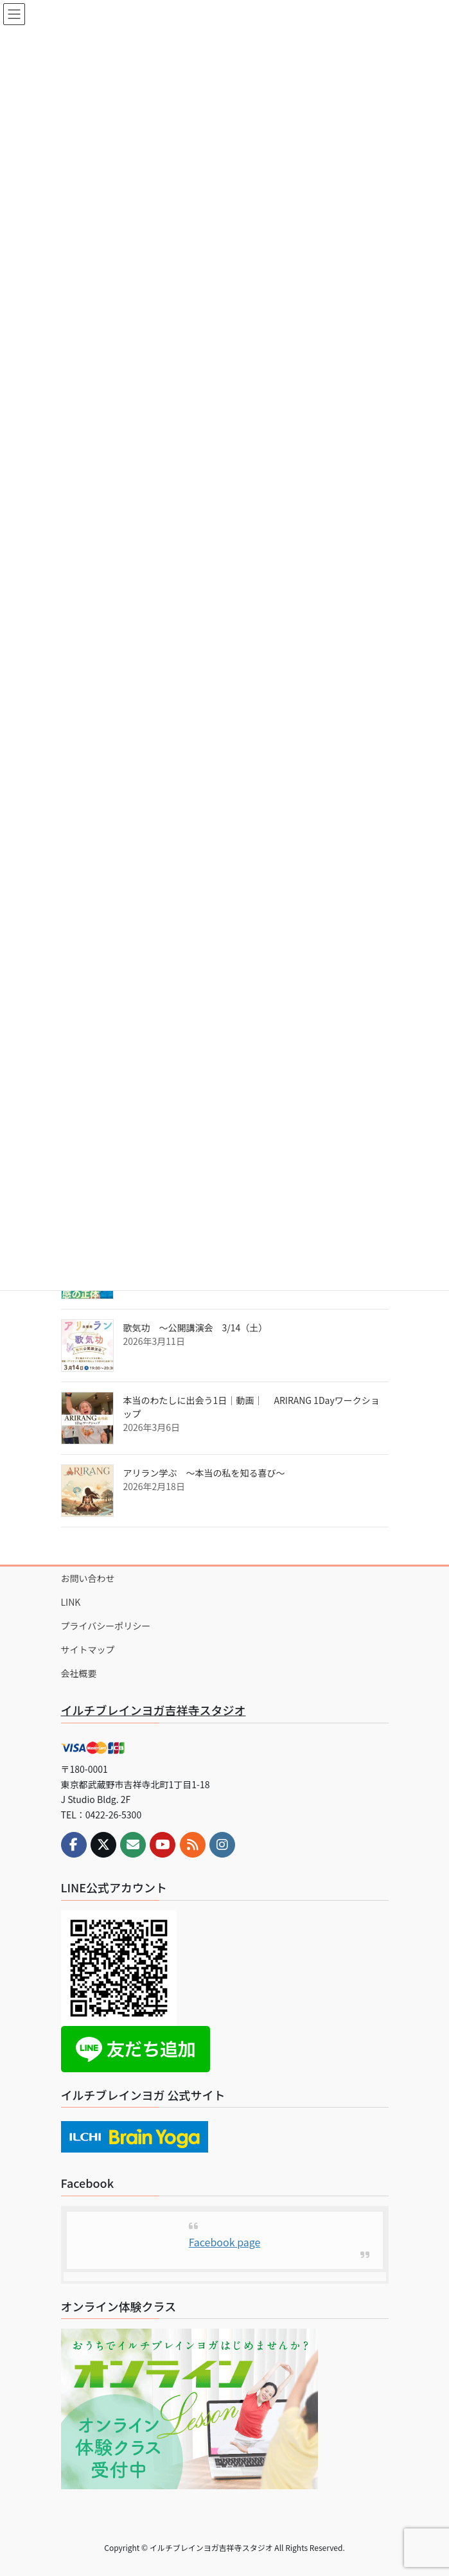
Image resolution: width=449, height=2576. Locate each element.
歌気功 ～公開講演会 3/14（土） (195, 1327)
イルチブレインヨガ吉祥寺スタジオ (153, 1709)
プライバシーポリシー (106, 1625)
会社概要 (79, 1673)
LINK (71, 1601)
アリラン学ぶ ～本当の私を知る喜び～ (204, 1472)
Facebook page (225, 2242)
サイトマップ (88, 1649)
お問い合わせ (88, 1578)
